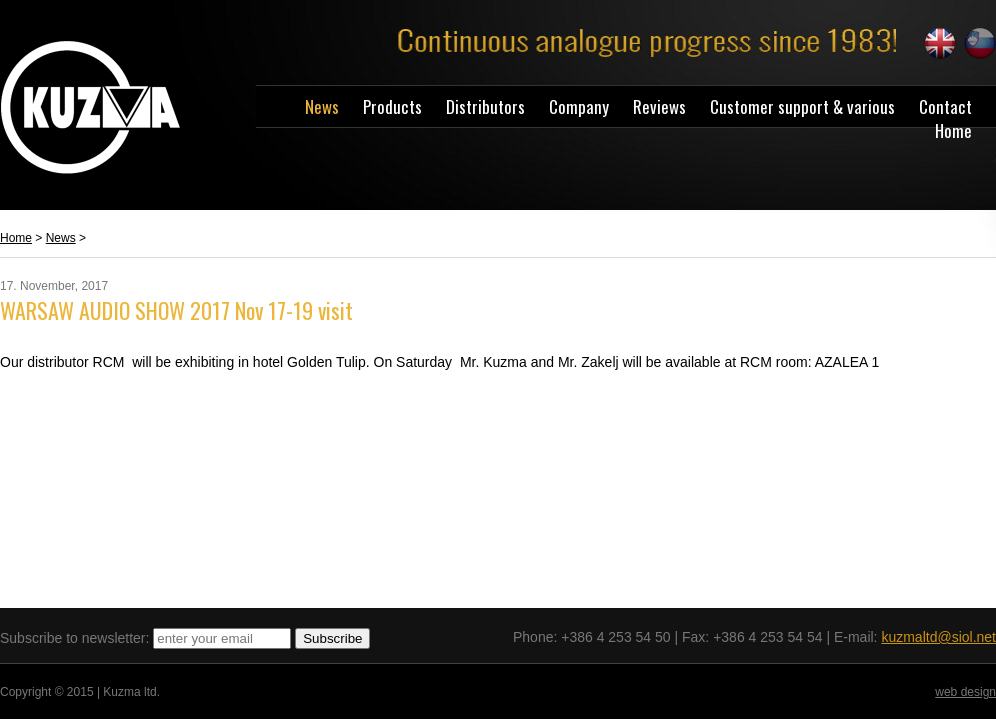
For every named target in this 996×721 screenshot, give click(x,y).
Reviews (659, 106)
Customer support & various (802, 106)
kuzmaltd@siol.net (938, 637)
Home (953, 130)
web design (965, 692)
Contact (945, 106)
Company (579, 106)
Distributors (485, 106)
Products (392, 106)
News (322, 106)
